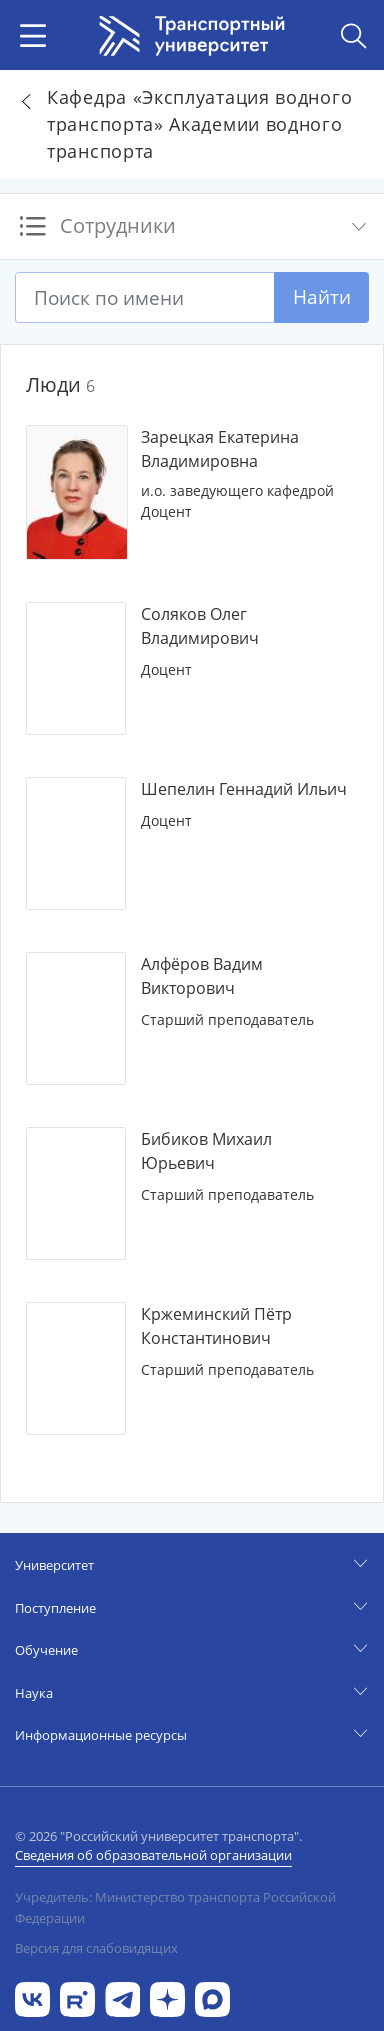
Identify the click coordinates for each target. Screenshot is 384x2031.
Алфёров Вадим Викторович (202, 976)
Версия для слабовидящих (96, 1948)
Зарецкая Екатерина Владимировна (220, 449)
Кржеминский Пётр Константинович (216, 1326)
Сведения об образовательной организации (153, 1855)
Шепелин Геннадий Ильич (244, 789)
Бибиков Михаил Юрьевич (206, 1151)
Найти (322, 296)
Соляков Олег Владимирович (200, 626)
